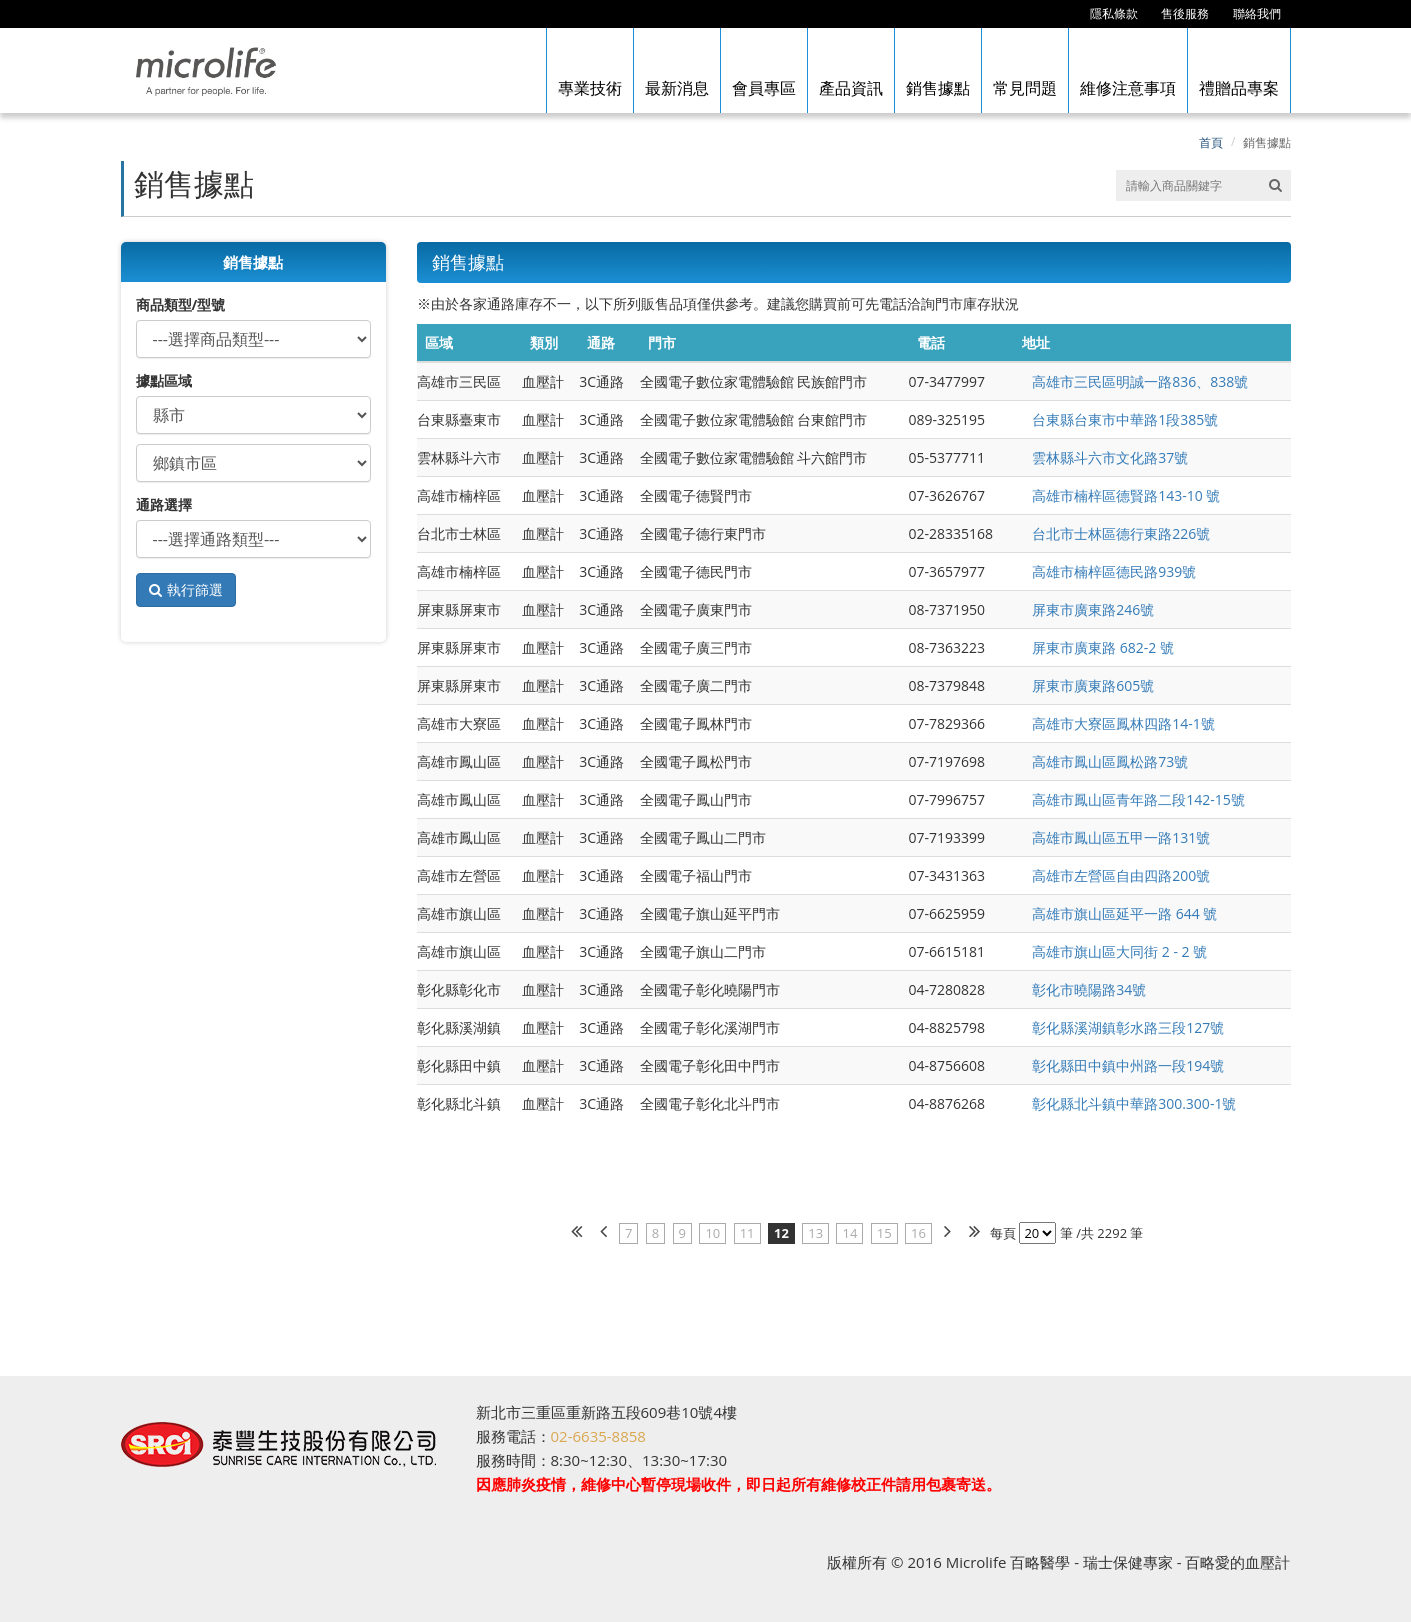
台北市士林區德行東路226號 (1121, 533)
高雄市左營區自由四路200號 (1121, 875)
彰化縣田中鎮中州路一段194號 (1128, 1065)
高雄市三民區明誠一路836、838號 (1140, 381)
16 (918, 1233)
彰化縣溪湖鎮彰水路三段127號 (1128, 1027)
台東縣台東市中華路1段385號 (1125, 419)
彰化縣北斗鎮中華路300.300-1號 (1134, 1103)
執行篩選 (195, 589)
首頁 (1211, 142)
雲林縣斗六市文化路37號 (1110, 457)
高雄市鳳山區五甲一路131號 (1121, 837)
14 (849, 1233)
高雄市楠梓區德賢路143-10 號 (1126, 495)
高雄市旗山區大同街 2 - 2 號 (1119, 951)
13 (815, 1233)
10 (712, 1233)
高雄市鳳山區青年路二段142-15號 (1138, 799)
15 (884, 1233)
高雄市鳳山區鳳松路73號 (1110, 761)
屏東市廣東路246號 (1093, 609)
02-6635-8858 (598, 1436)
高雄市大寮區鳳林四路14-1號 (1123, 723)
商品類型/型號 (181, 304)
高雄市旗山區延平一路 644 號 (1124, 913)
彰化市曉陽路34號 (1089, 989)
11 (747, 1233)
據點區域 (164, 380)
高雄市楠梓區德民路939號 (1114, 571)
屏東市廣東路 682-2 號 (1103, 647)
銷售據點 (1267, 142)
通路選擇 (164, 504)
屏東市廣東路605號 (1093, 685)
